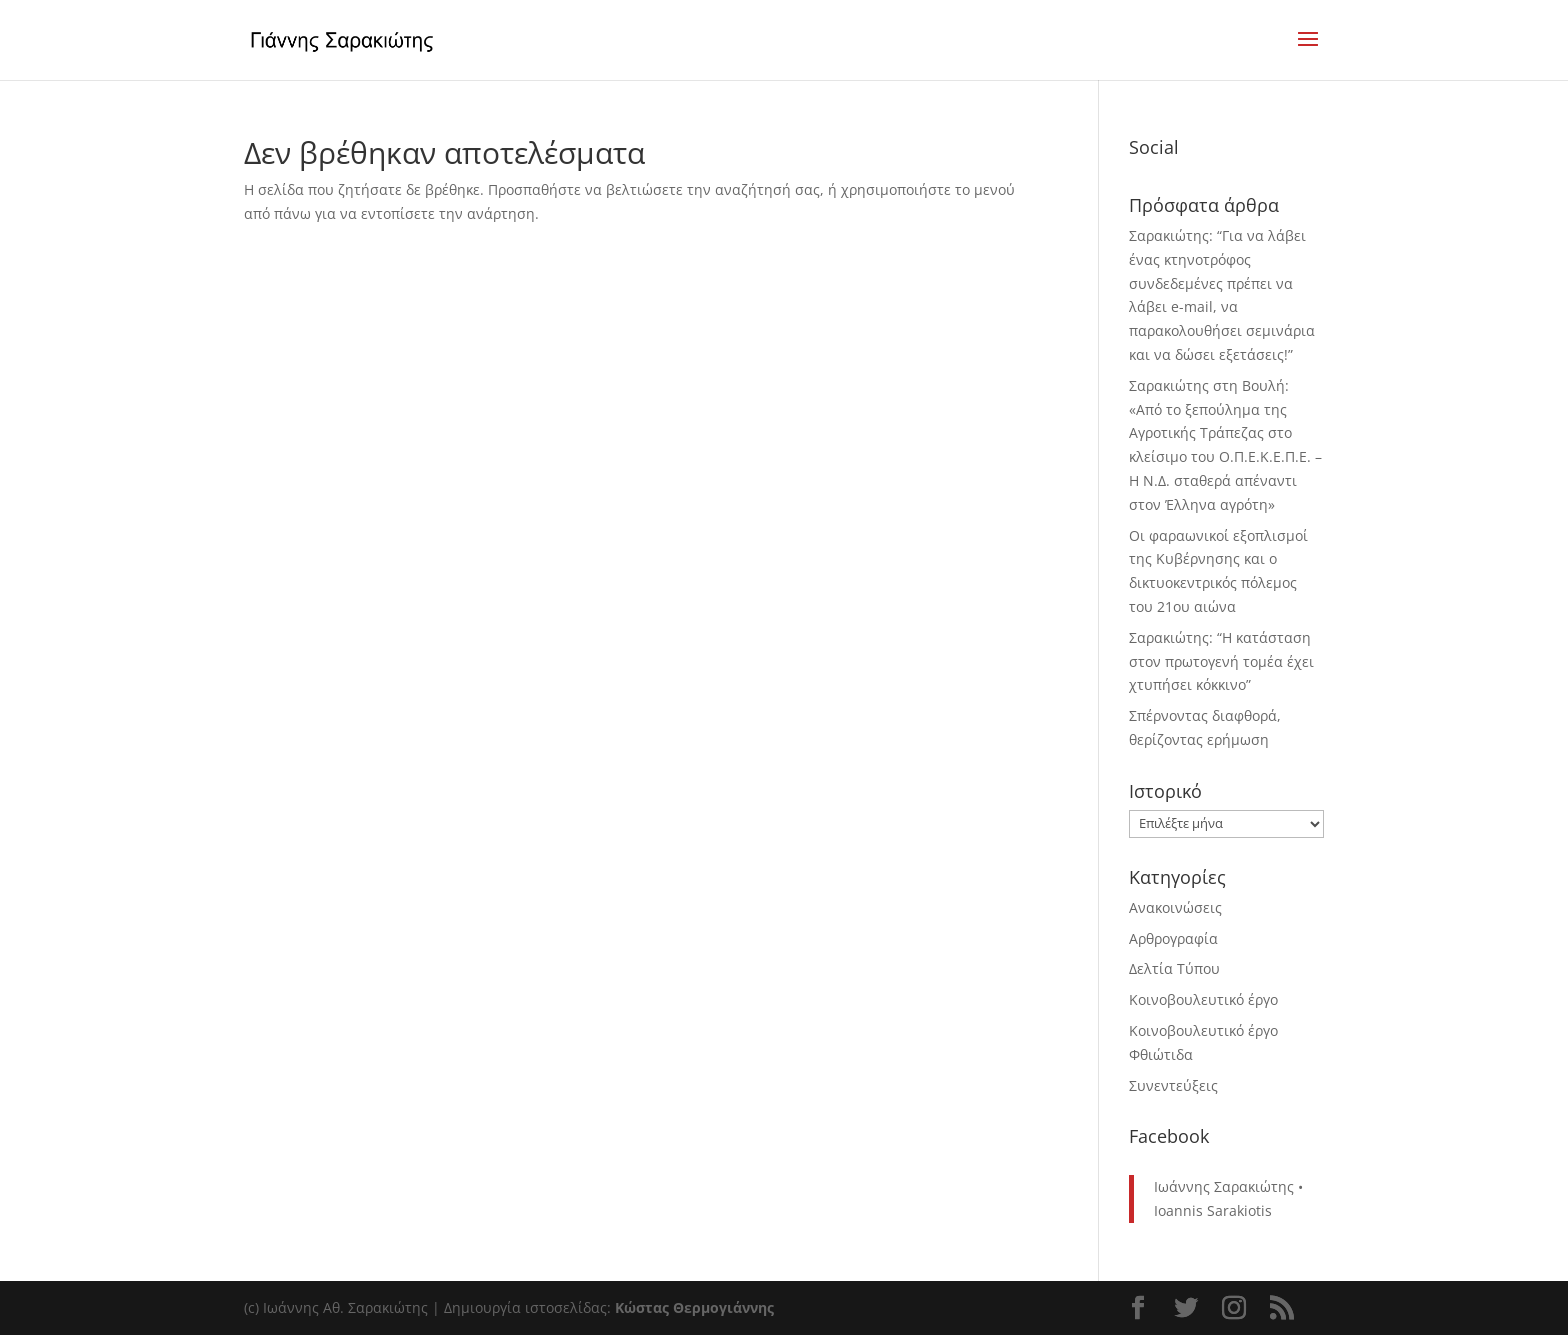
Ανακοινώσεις (1175, 907)
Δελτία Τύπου (1174, 968)
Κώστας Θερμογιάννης (694, 1307)
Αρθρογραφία (1173, 938)
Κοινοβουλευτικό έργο (1203, 999)
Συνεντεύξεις (1173, 1085)
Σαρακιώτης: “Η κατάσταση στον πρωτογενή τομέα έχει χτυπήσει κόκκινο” (1221, 661)
